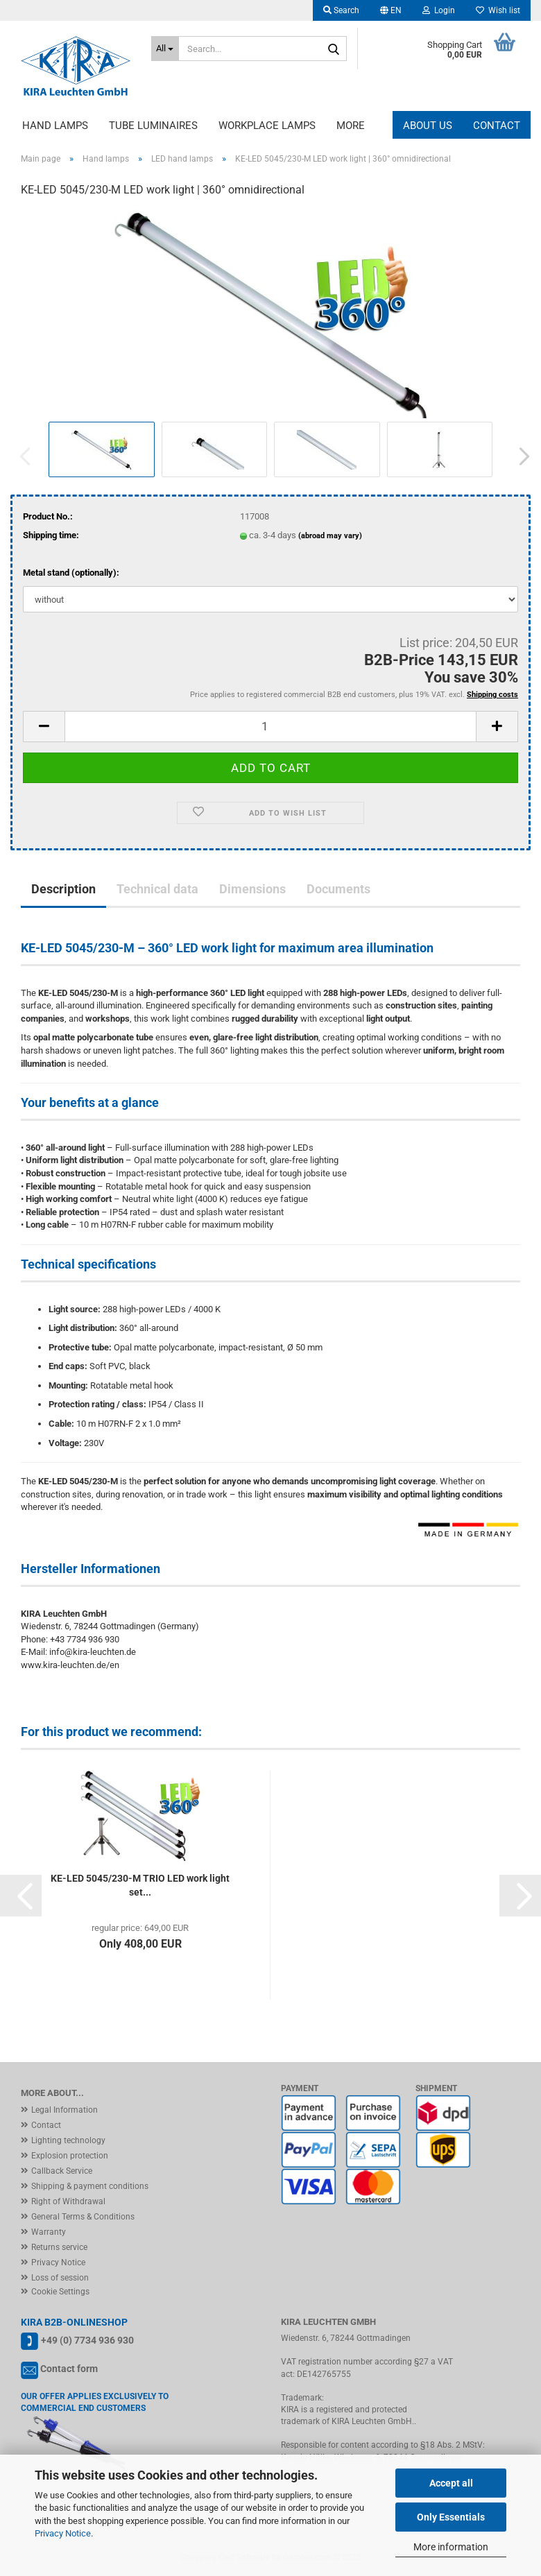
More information (450, 2546)
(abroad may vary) (330, 535)
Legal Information (64, 2110)
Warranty (48, 2232)
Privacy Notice (63, 2533)
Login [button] (438, 10)
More (350, 125)
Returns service (59, 2247)
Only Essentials (451, 2517)
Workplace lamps (267, 125)
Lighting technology (68, 2140)
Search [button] (341, 10)
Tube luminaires (153, 125)
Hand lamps (55, 125)
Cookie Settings (60, 2291)
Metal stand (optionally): (71, 572)
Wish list (498, 10)
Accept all (451, 2483)
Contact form (69, 2368)
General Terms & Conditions (83, 2217)
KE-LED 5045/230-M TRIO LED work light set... (140, 1885)
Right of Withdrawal (68, 2201)
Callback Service (61, 2171)
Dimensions (252, 889)
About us (427, 125)
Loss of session (60, 2278)
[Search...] (165, 48)
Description (63, 889)
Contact (496, 125)
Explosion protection (69, 2156)
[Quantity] (270, 726)
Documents (338, 889)
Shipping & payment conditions (89, 2186)
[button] (391, 10)
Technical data (157, 889)
